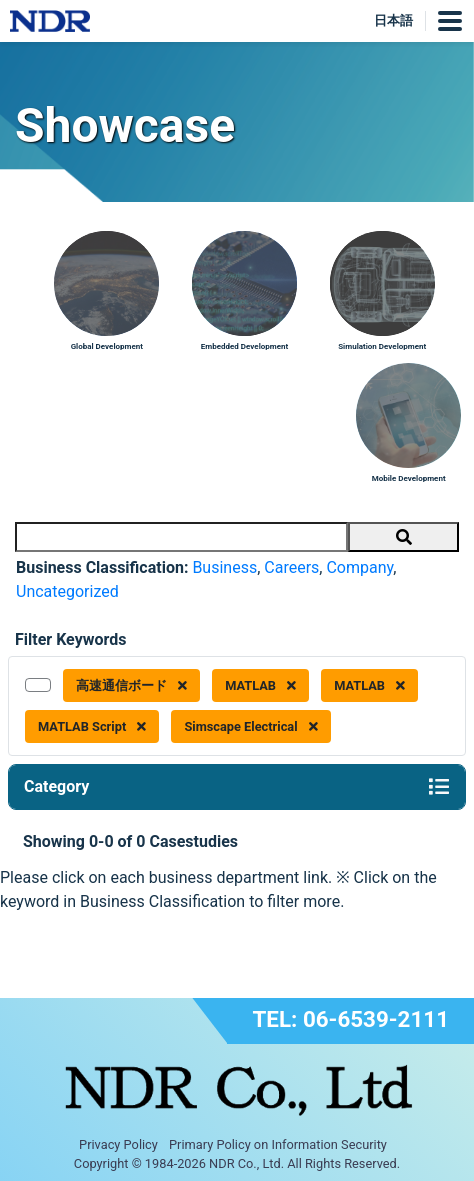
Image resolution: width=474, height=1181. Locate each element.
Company (359, 567)
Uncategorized (67, 591)
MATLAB (260, 685)
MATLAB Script (92, 726)
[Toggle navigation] (439, 787)
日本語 (393, 20)
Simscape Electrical (250, 726)
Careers (291, 567)
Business (224, 567)
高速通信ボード (131, 685)
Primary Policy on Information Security (278, 1144)
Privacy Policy (118, 1144)
